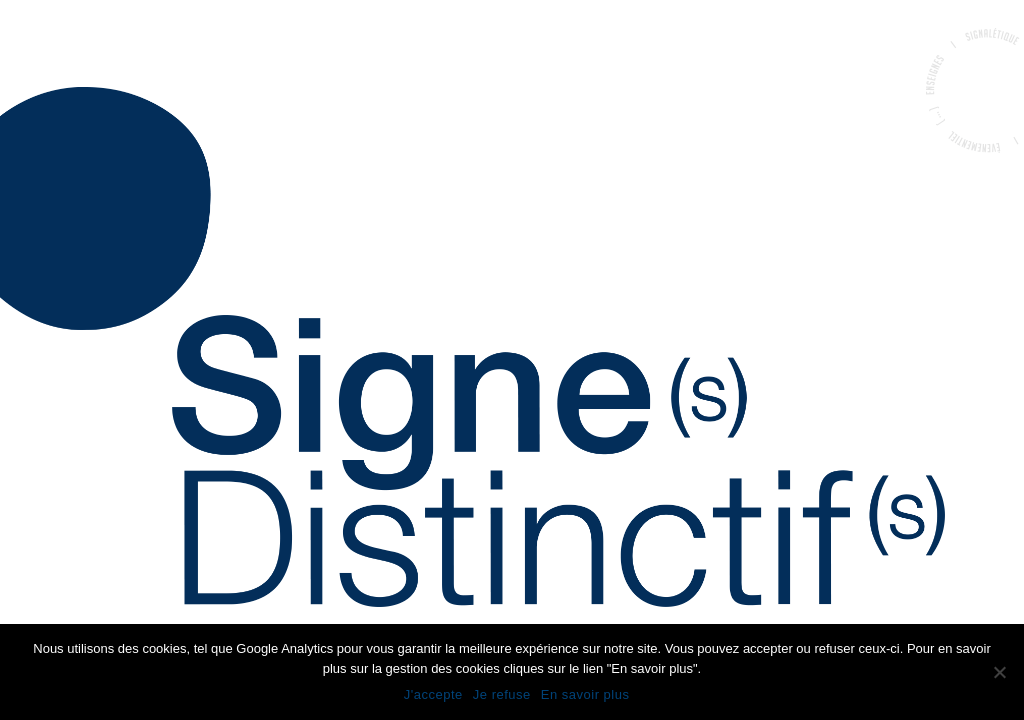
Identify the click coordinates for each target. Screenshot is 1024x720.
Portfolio (55, 295)
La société (55, 261)
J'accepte (433, 694)
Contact (50, 329)
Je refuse (502, 694)
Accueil (45, 227)
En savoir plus (585, 694)
